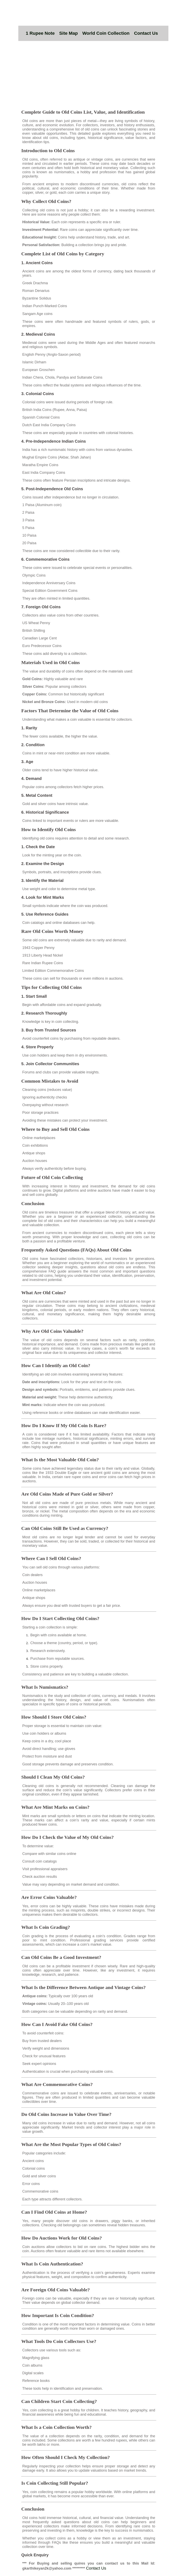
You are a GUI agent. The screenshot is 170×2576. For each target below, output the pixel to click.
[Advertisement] (88, 77)
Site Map (68, 33)
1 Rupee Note (40, 33)
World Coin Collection (106, 33)
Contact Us (146, 33)
